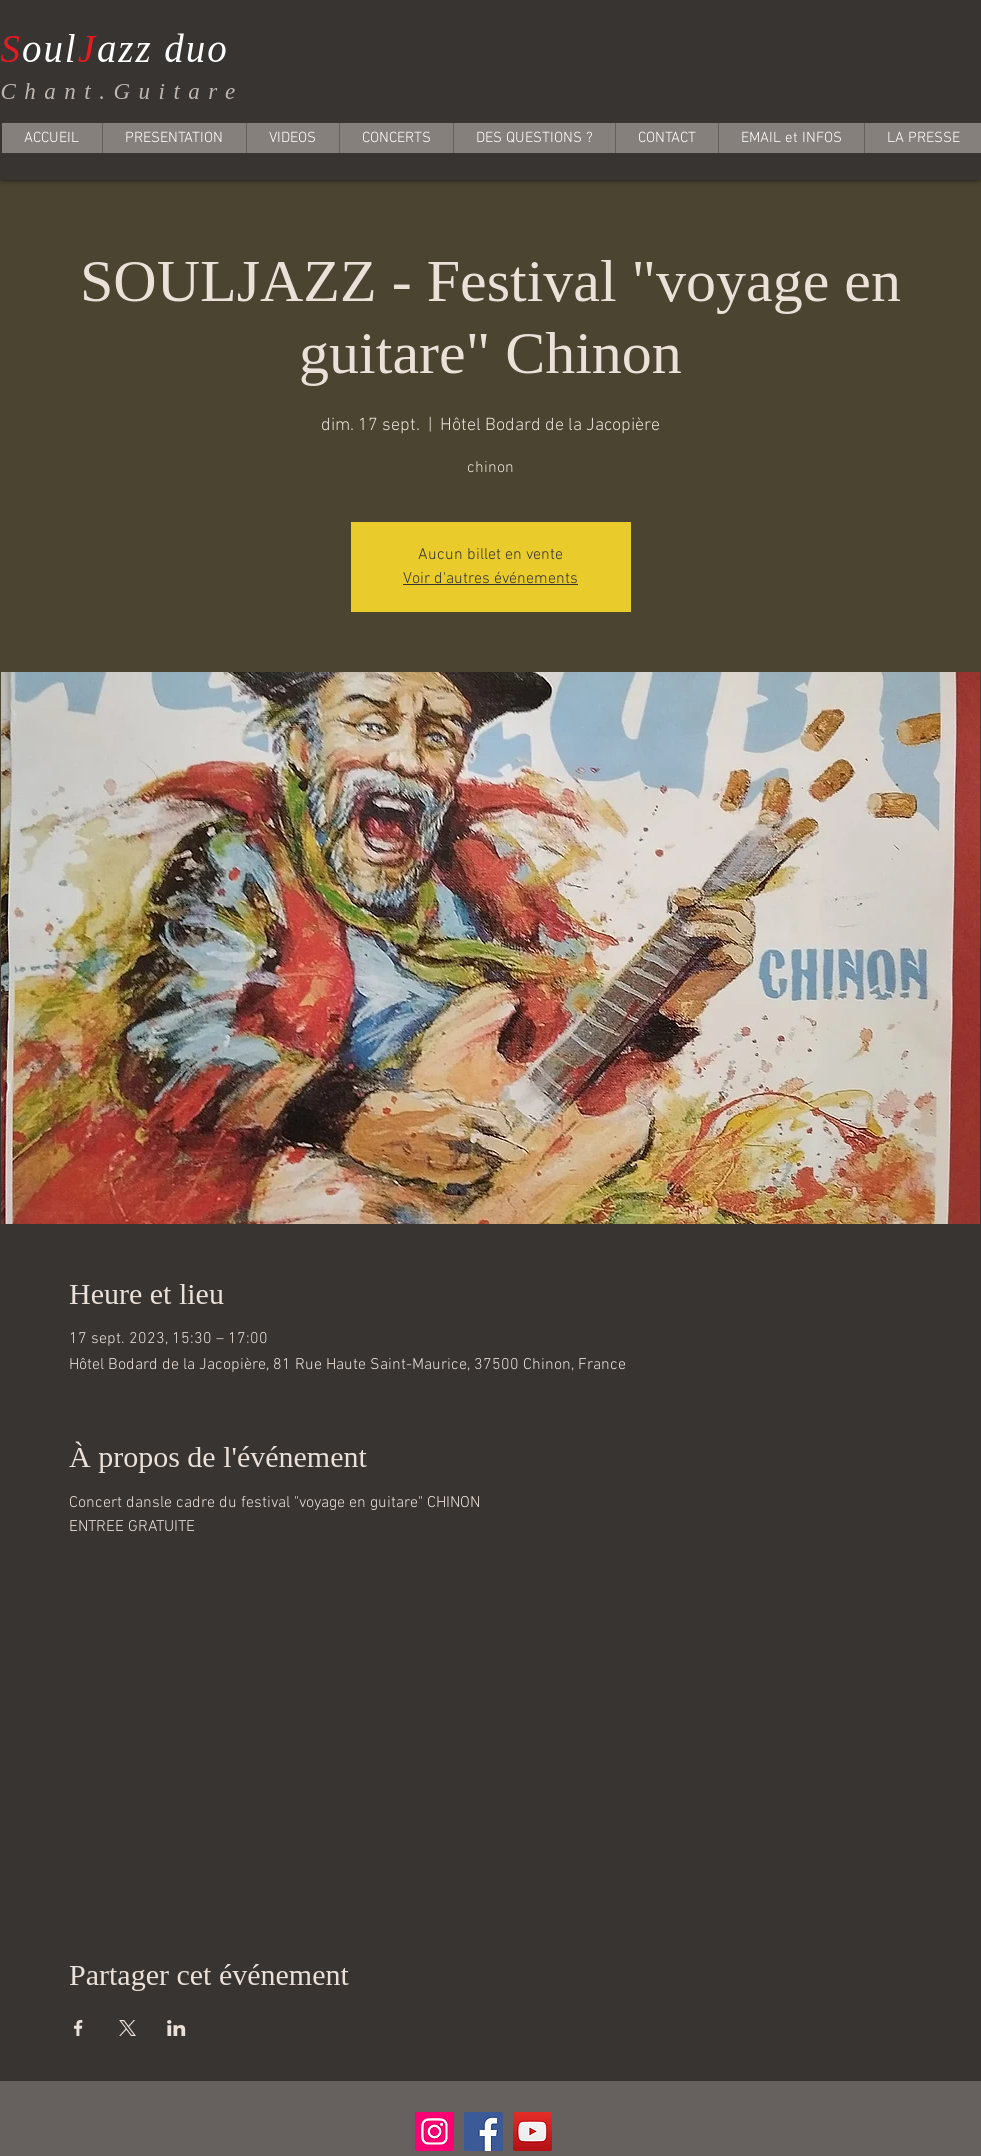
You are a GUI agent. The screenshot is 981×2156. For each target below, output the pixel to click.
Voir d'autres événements (490, 579)
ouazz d (93, 48)
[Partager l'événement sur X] (127, 2028)
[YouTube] (532, 2131)
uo (207, 48)
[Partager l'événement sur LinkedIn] (176, 2028)
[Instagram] (434, 2131)
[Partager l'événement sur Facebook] (78, 2028)
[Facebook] (483, 2131)
